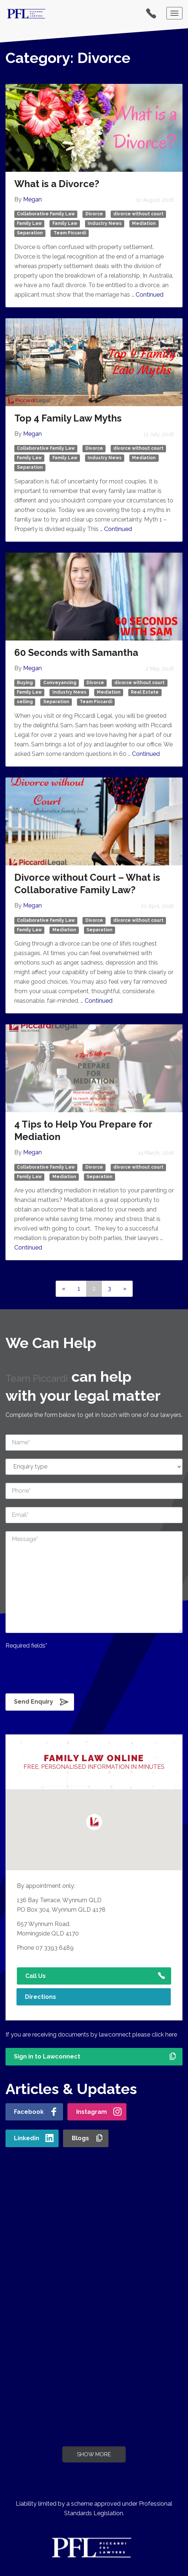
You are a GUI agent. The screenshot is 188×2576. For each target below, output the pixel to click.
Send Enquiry (33, 1701)
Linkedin (26, 2138)
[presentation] (61, 1669)
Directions (40, 1996)
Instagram (91, 2111)
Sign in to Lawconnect (47, 2056)
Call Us (35, 1975)
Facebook (29, 2111)
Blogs (80, 2138)
